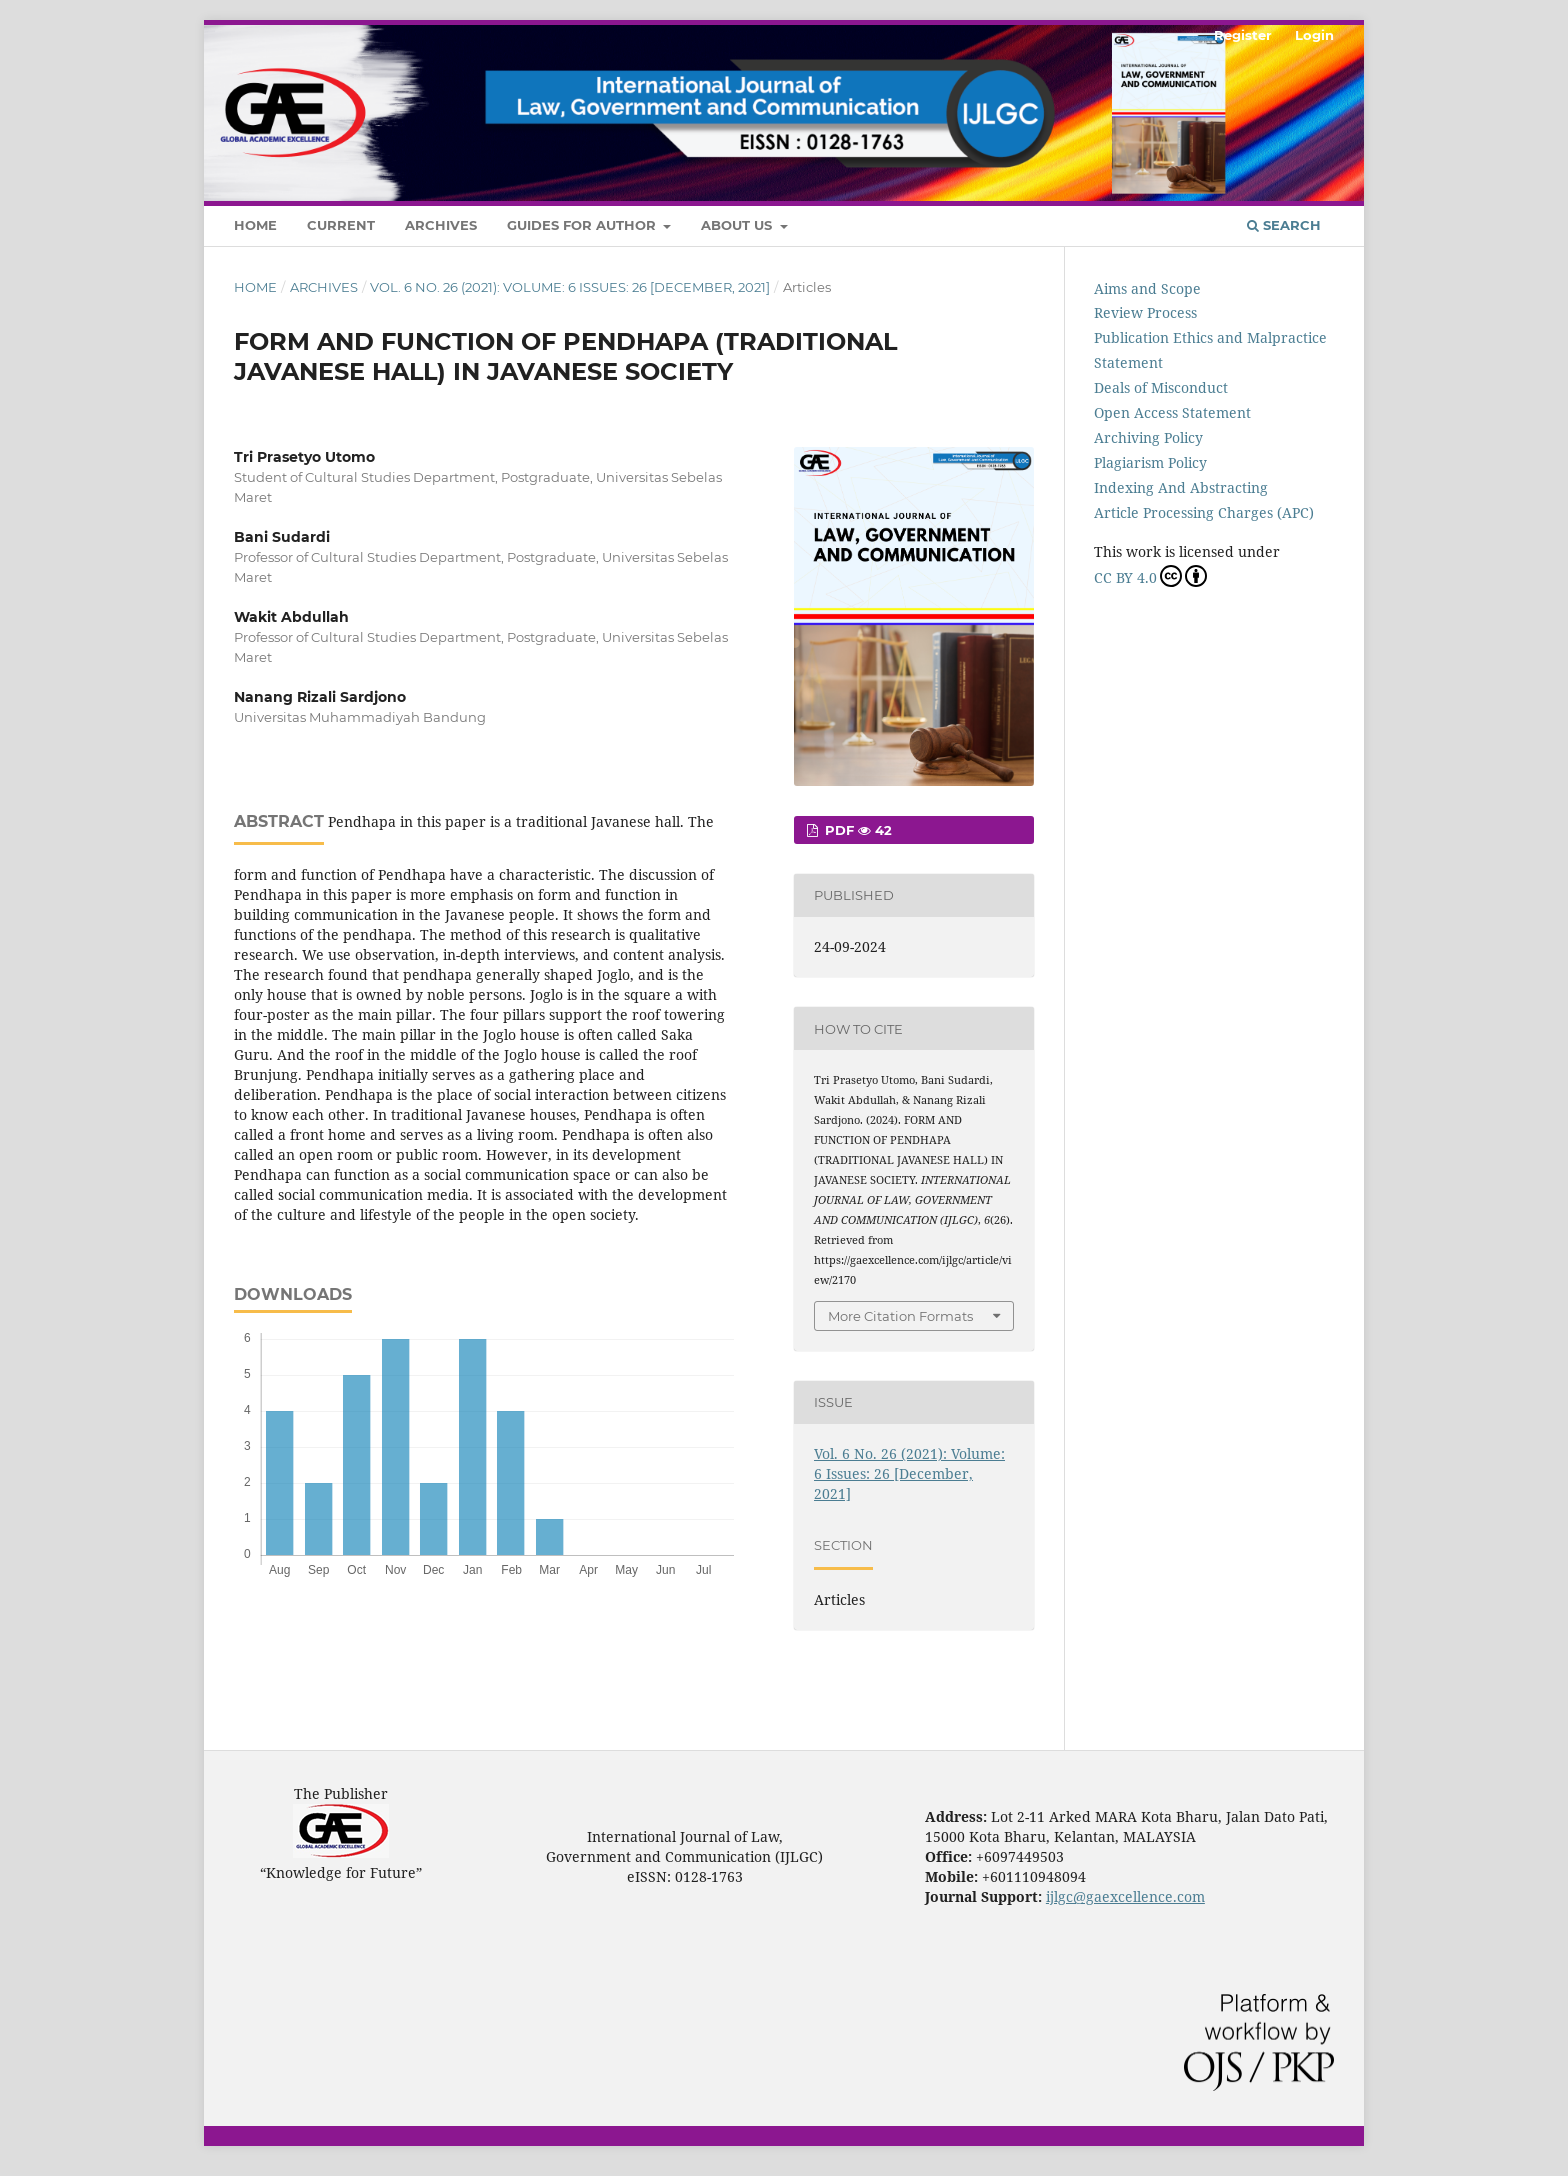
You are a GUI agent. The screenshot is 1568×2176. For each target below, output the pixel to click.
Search (1284, 225)
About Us (738, 225)
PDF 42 (856, 830)
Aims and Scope (1147, 288)
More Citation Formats (900, 1316)
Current (341, 225)
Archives (441, 225)
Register (1243, 35)
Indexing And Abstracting (1181, 487)
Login (1314, 35)
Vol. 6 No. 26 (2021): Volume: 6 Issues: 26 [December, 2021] (570, 287)
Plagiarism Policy (1150, 462)
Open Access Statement (1172, 412)
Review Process (1145, 312)
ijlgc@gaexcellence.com (1125, 1896)
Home (255, 225)
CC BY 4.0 (1150, 576)
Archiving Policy (1148, 437)
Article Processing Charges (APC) (1204, 512)
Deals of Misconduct (1161, 387)
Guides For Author (583, 225)
